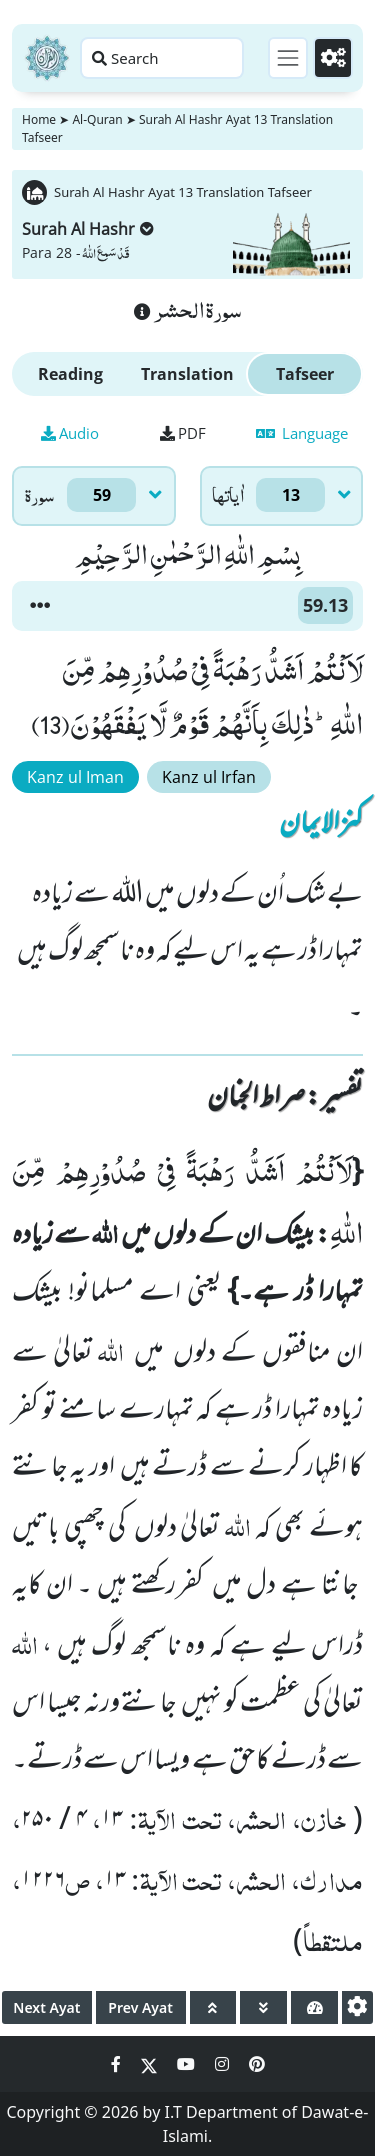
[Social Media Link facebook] (118, 2064)
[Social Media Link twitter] (151, 2064)
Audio (70, 433)
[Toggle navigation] (288, 58)
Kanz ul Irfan (209, 777)
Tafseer (305, 374)
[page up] (213, 2007)
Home (39, 119)
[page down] (263, 2007)
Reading (70, 374)
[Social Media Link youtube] (188, 2064)
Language (302, 433)
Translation (187, 374)
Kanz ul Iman (75, 777)
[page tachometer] (314, 2007)
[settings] (357, 2007)
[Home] (47, 58)
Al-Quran (97, 119)
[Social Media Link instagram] (224, 2064)
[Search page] (162, 58)
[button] (40, 606)
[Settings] (333, 58)
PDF (183, 433)
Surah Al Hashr (88, 229)
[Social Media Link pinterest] (257, 2064)
